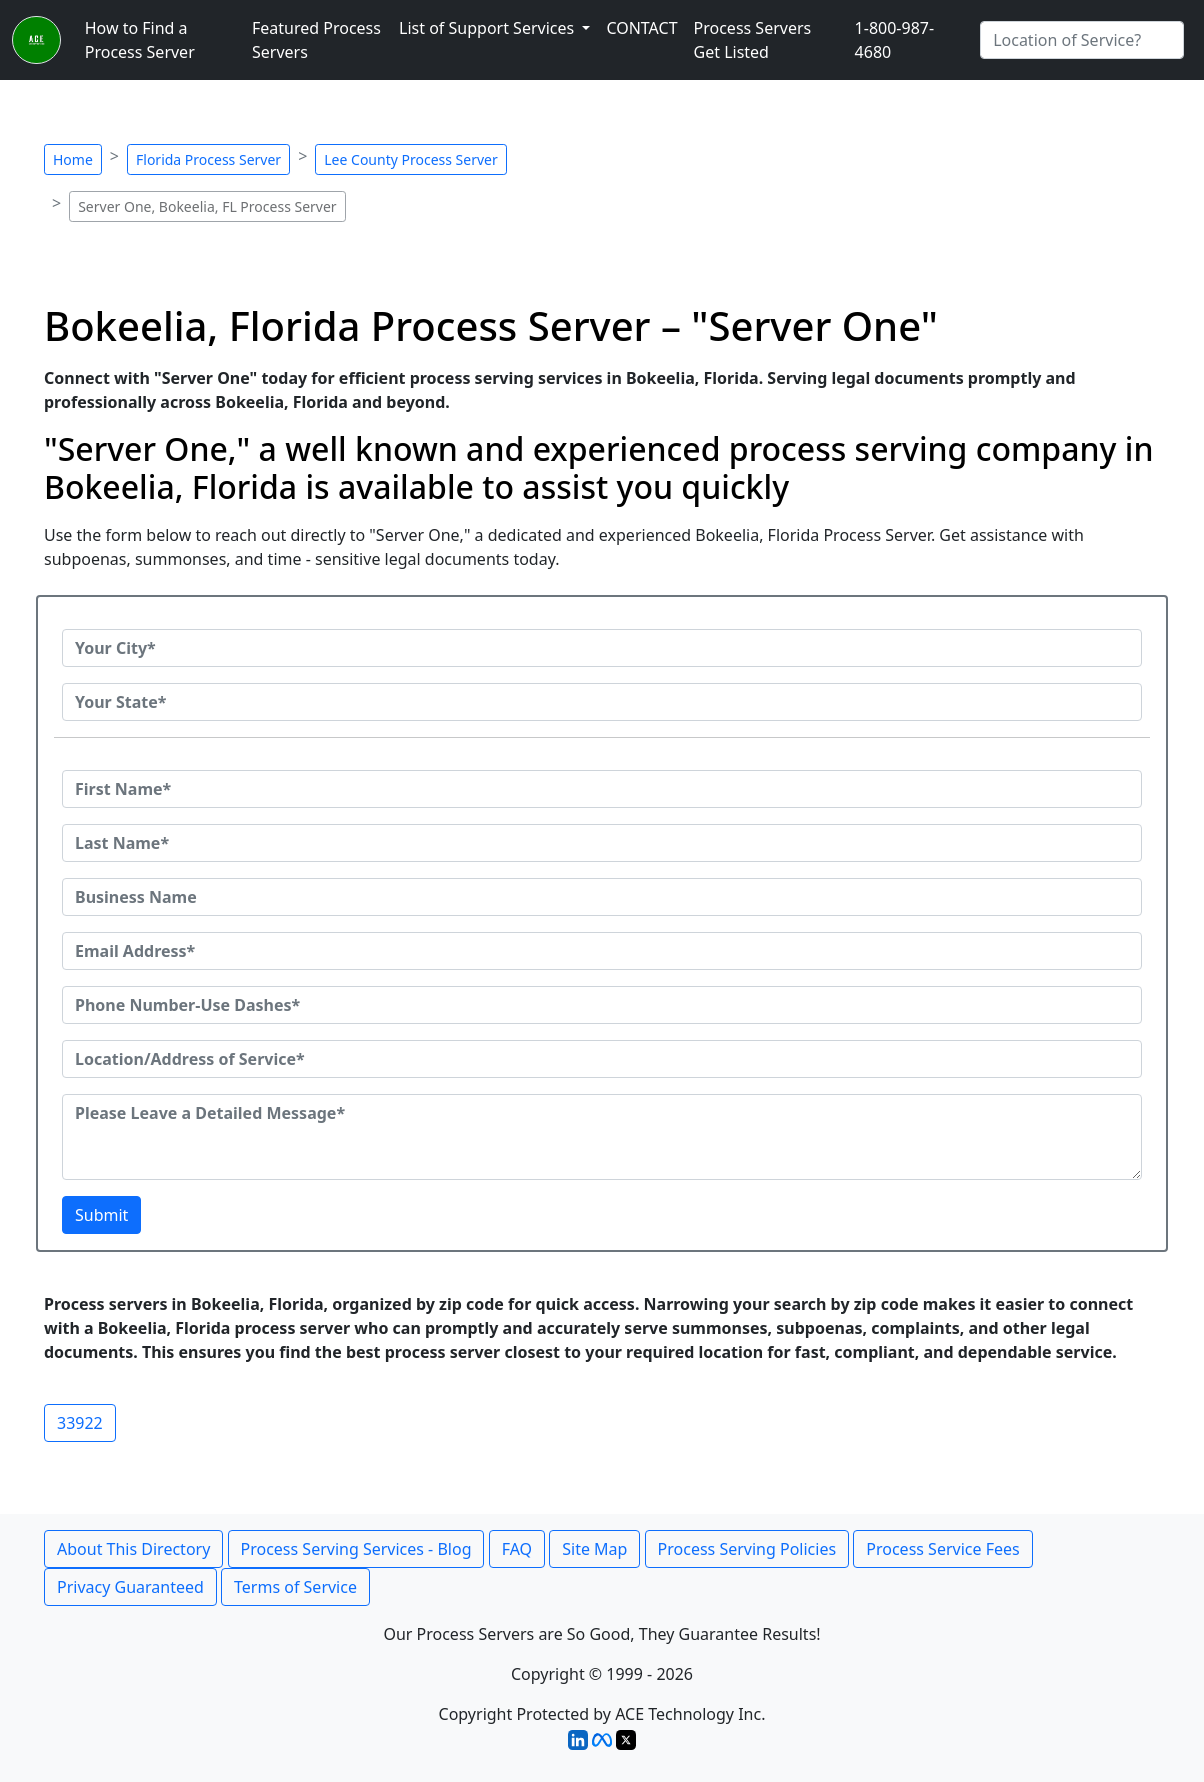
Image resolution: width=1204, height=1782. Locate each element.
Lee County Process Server (411, 159)
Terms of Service (295, 1587)
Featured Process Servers (316, 40)
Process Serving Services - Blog (356, 1549)
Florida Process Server (208, 159)
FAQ (517, 1549)
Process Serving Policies (747, 1549)
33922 (80, 1423)
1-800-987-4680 (895, 40)
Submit (101, 1215)
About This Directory (133, 1549)
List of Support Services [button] (488, 28)
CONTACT (641, 28)
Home (73, 159)
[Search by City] (1082, 40)
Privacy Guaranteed (130, 1587)
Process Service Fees (942, 1549)
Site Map (594, 1549)
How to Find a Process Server (140, 40)
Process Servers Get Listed (753, 40)
